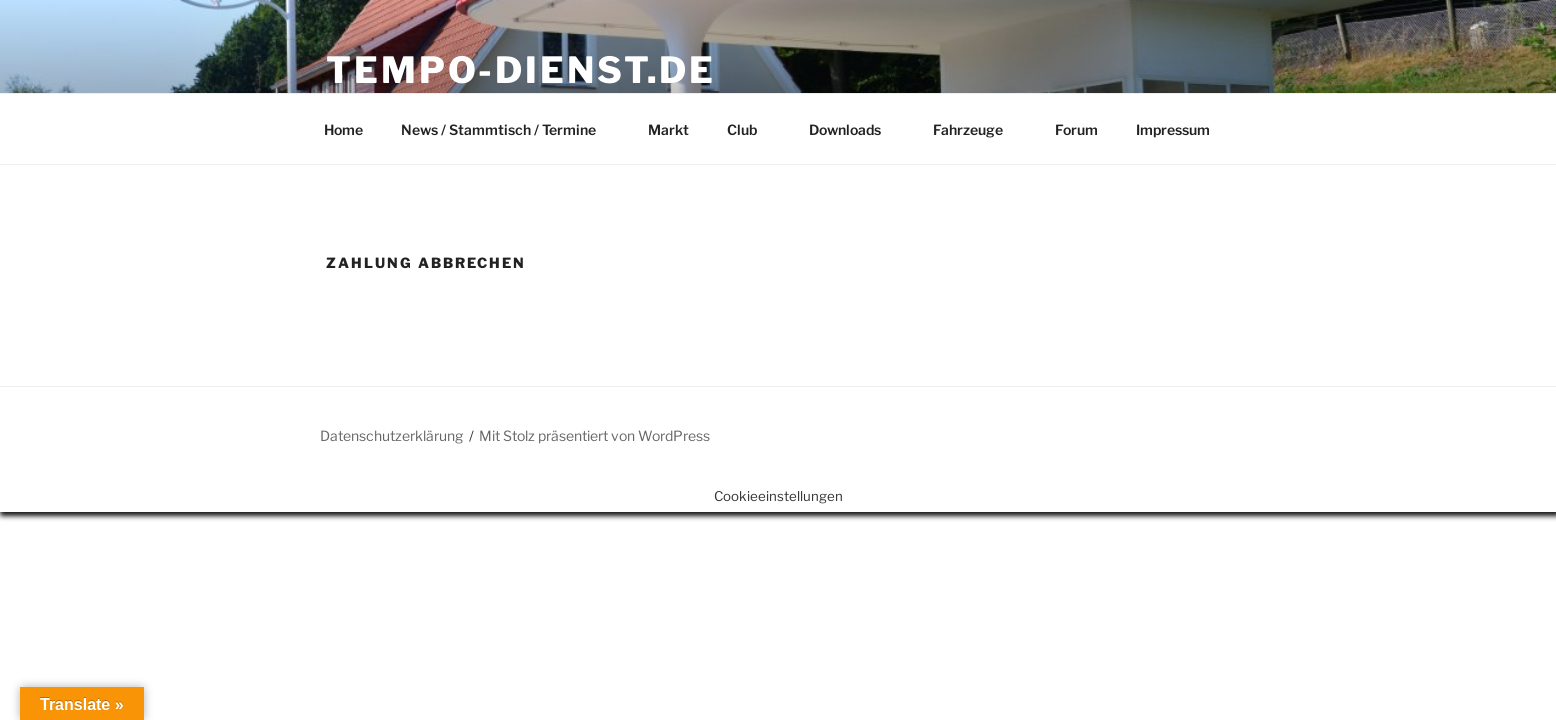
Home (343, 129)
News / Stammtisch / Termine (508, 129)
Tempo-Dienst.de (521, 70)
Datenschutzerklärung (391, 435)
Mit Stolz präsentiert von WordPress (594, 435)
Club (751, 129)
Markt (668, 129)
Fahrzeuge (977, 129)
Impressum (1173, 129)
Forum (1076, 129)
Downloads (854, 129)
